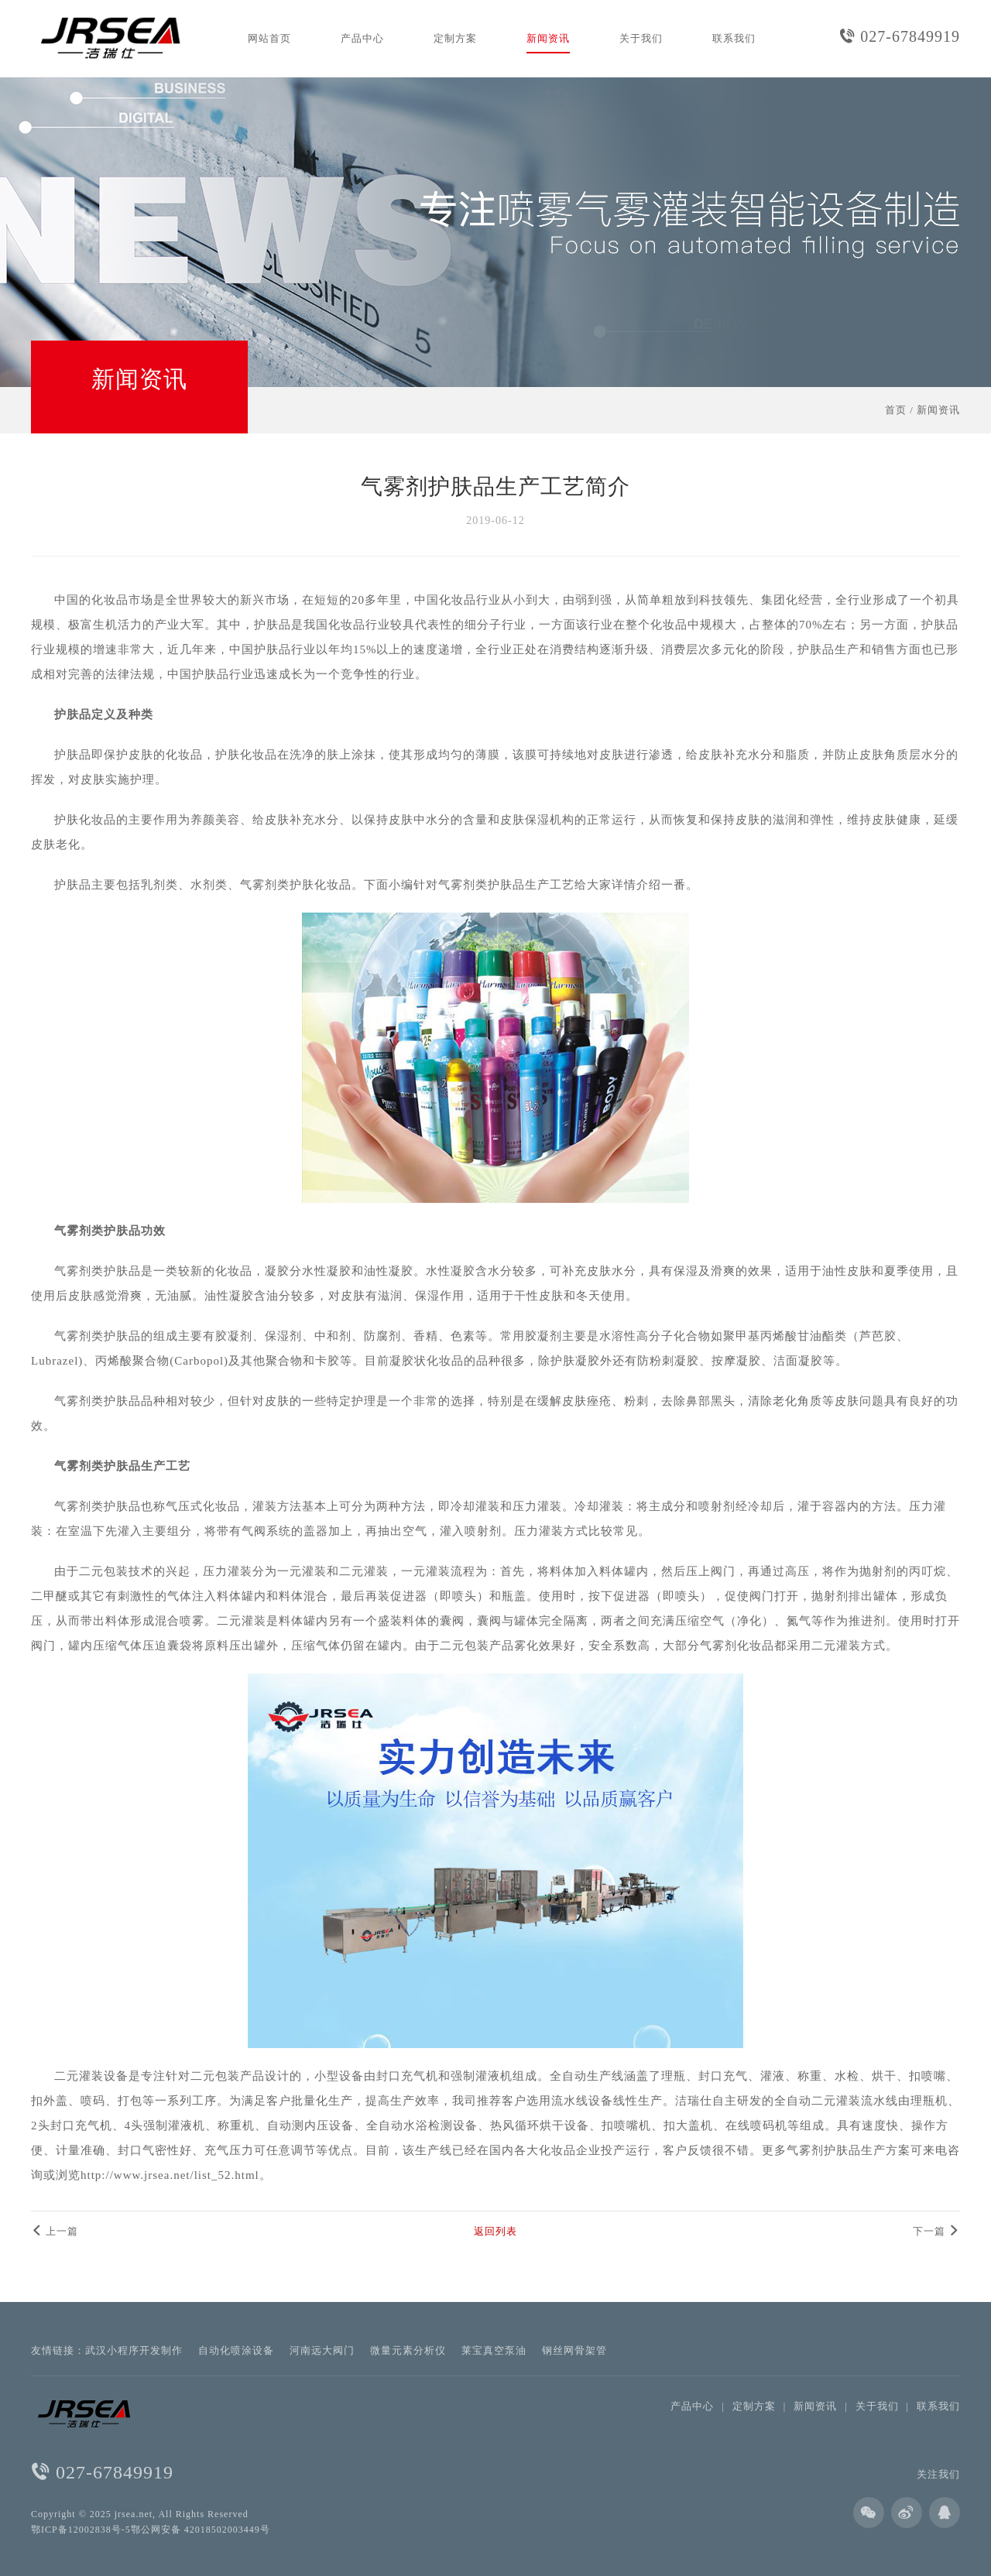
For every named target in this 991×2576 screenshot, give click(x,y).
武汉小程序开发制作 (134, 2350)
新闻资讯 (548, 38)
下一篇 (936, 2231)
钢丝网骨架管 (574, 2350)
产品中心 (362, 38)
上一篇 (54, 2231)
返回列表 (495, 2231)
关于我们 (641, 38)
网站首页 (269, 38)
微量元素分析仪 (408, 2350)
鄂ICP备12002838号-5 (81, 2529)
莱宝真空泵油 (493, 2350)
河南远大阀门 (322, 2350)
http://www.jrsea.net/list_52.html (170, 2175)
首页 (896, 410)
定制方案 (455, 38)
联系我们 (734, 38)
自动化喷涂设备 (236, 2350)
